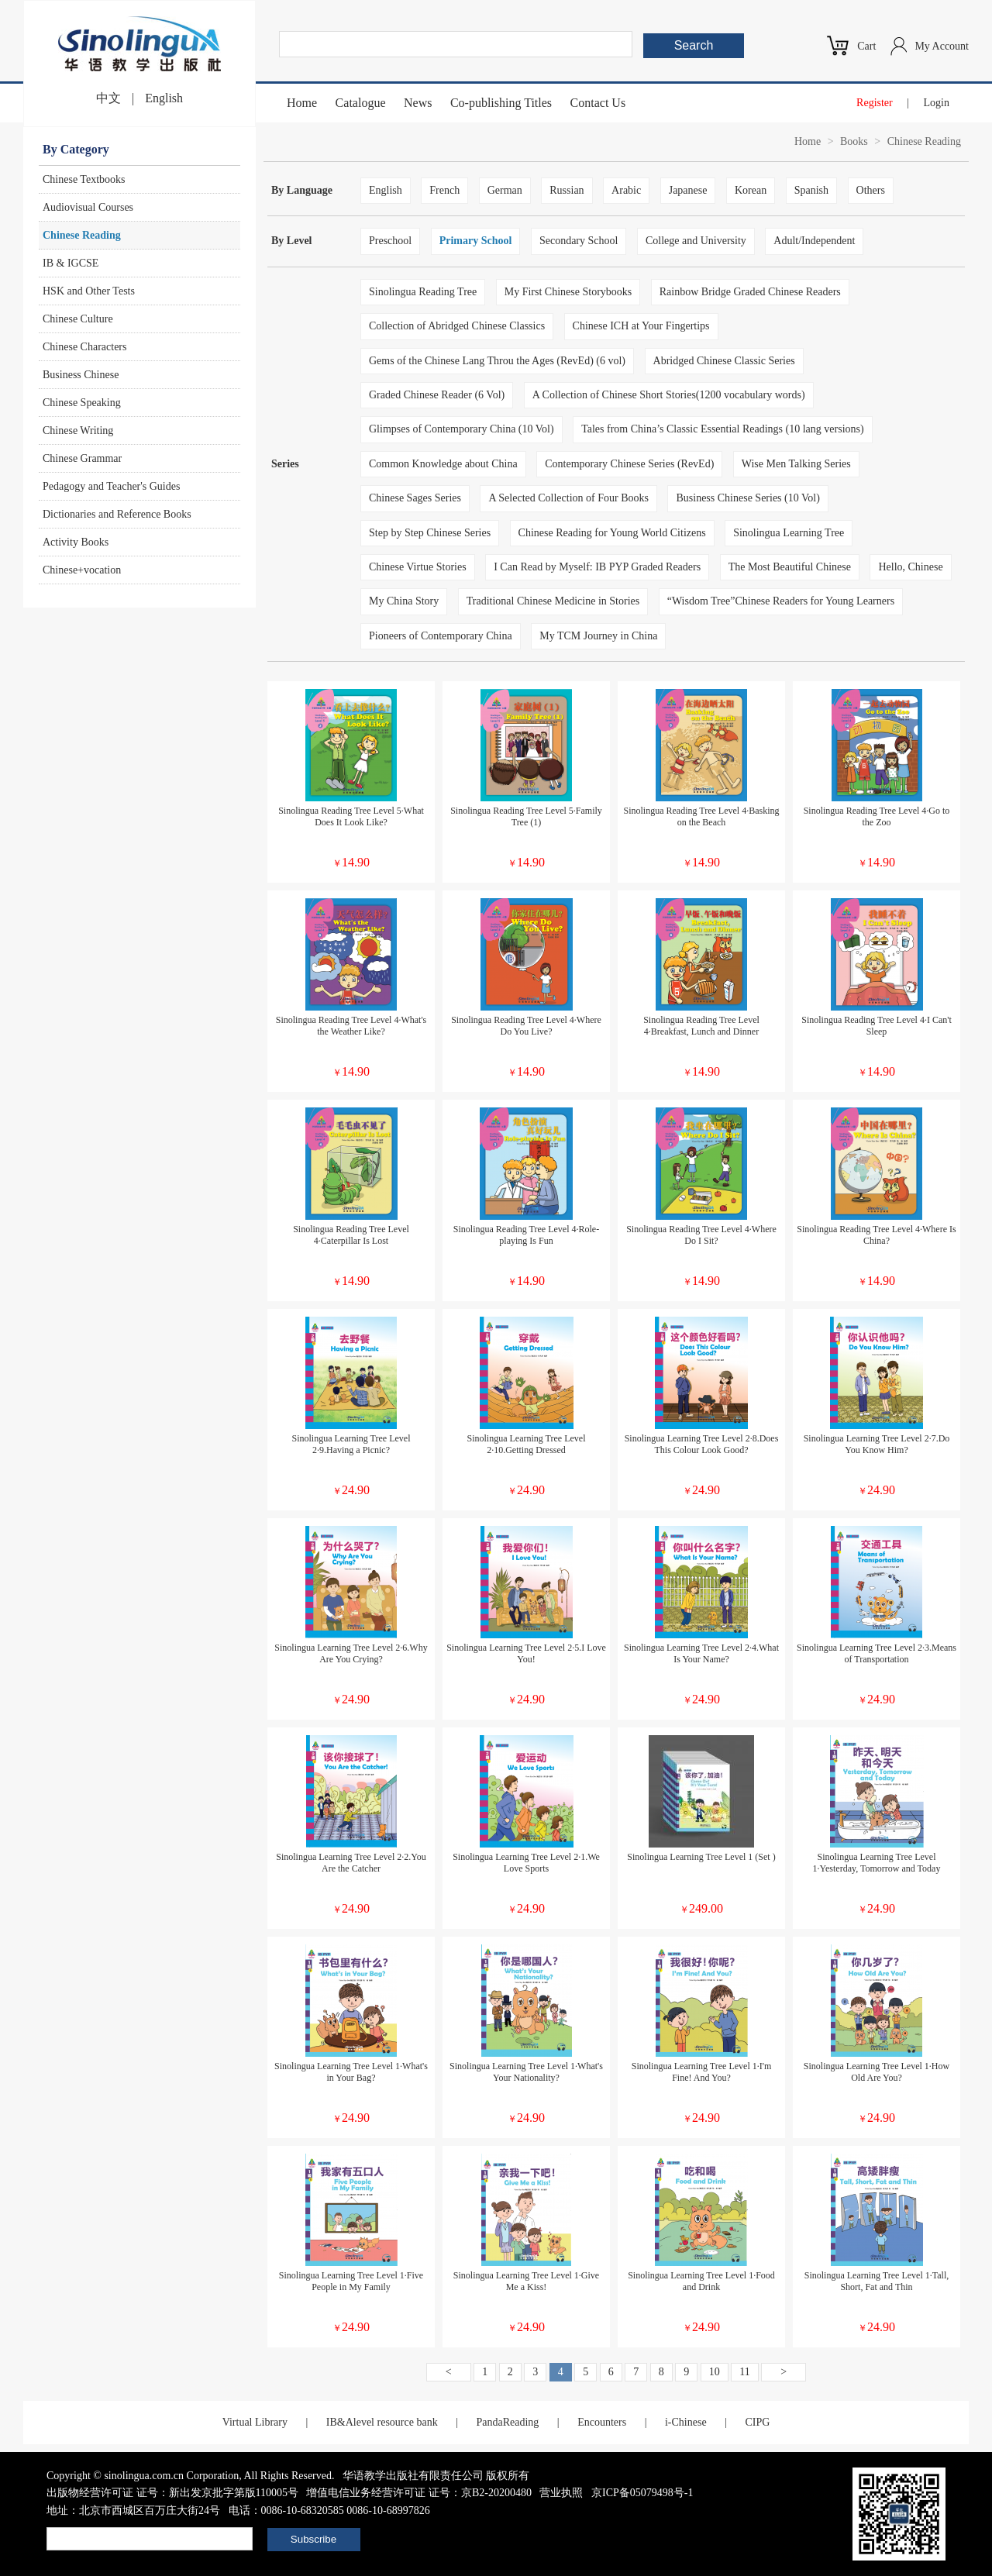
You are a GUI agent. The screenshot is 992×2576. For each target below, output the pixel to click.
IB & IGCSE (70, 263)
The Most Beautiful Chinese (789, 567)
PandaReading (507, 2422)
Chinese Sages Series (415, 498)
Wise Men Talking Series (796, 464)
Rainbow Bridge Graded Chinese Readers (750, 292)
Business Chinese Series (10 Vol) (747, 498)
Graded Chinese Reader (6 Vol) (437, 395)
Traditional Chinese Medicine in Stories (553, 601)
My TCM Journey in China (598, 636)
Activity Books (75, 542)
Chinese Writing (78, 430)
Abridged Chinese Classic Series (724, 361)
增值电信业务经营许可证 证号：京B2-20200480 (419, 2493)
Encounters (601, 2422)
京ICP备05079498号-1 (642, 2493)
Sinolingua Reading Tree (423, 292)
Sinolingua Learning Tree (788, 533)
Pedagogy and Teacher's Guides (111, 486)
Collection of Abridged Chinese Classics (457, 326)
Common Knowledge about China (443, 464)
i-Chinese (686, 2422)
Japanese (688, 190)
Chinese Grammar (82, 458)
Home (302, 102)
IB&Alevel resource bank (382, 2422)
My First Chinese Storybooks (568, 292)
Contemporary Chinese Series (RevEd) (629, 464)
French (444, 190)
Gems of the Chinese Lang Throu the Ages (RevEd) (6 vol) (497, 361)
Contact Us (598, 102)
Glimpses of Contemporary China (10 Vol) (461, 429)
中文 (108, 98)
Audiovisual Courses (88, 207)
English (164, 98)
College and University (696, 240)
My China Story (404, 601)
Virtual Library (255, 2422)
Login (936, 102)
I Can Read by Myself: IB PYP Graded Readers (597, 567)
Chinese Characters (84, 347)
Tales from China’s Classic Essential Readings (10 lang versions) (722, 429)
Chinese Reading (82, 235)
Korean (750, 190)
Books (854, 141)
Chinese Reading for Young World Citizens (612, 533)
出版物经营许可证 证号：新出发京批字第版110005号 (172, 2493)
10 (714, 2372)
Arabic (626, 190)
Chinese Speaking (82, 402)
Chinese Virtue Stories (418, 567)
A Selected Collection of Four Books (568, 498)
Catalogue (361, 102)
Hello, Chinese (910, 567)
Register (874, 102)
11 (744, 2372)
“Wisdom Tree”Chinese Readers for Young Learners (780, 601)
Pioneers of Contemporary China (440, 636)
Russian (566, 190)
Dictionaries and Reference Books (117, 514)
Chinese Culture (78, 319)
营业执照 (561, 2493)
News (418, 102)
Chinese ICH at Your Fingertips (641, 326)
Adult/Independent (814, 240)
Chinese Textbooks (84, 179)
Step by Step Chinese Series (430, 533)
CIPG (757, 2422)
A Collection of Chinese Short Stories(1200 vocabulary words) (668, 395)
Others (870, 190)
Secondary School (578, 240)
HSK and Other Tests (89, 291)
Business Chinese (81, 375)
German (504, 190)
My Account (941, 46)
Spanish (811, 190)
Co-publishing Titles (501, 102)
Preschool (390, 240)
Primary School (475, 240)
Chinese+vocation (82, 570)
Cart (866, 46)
